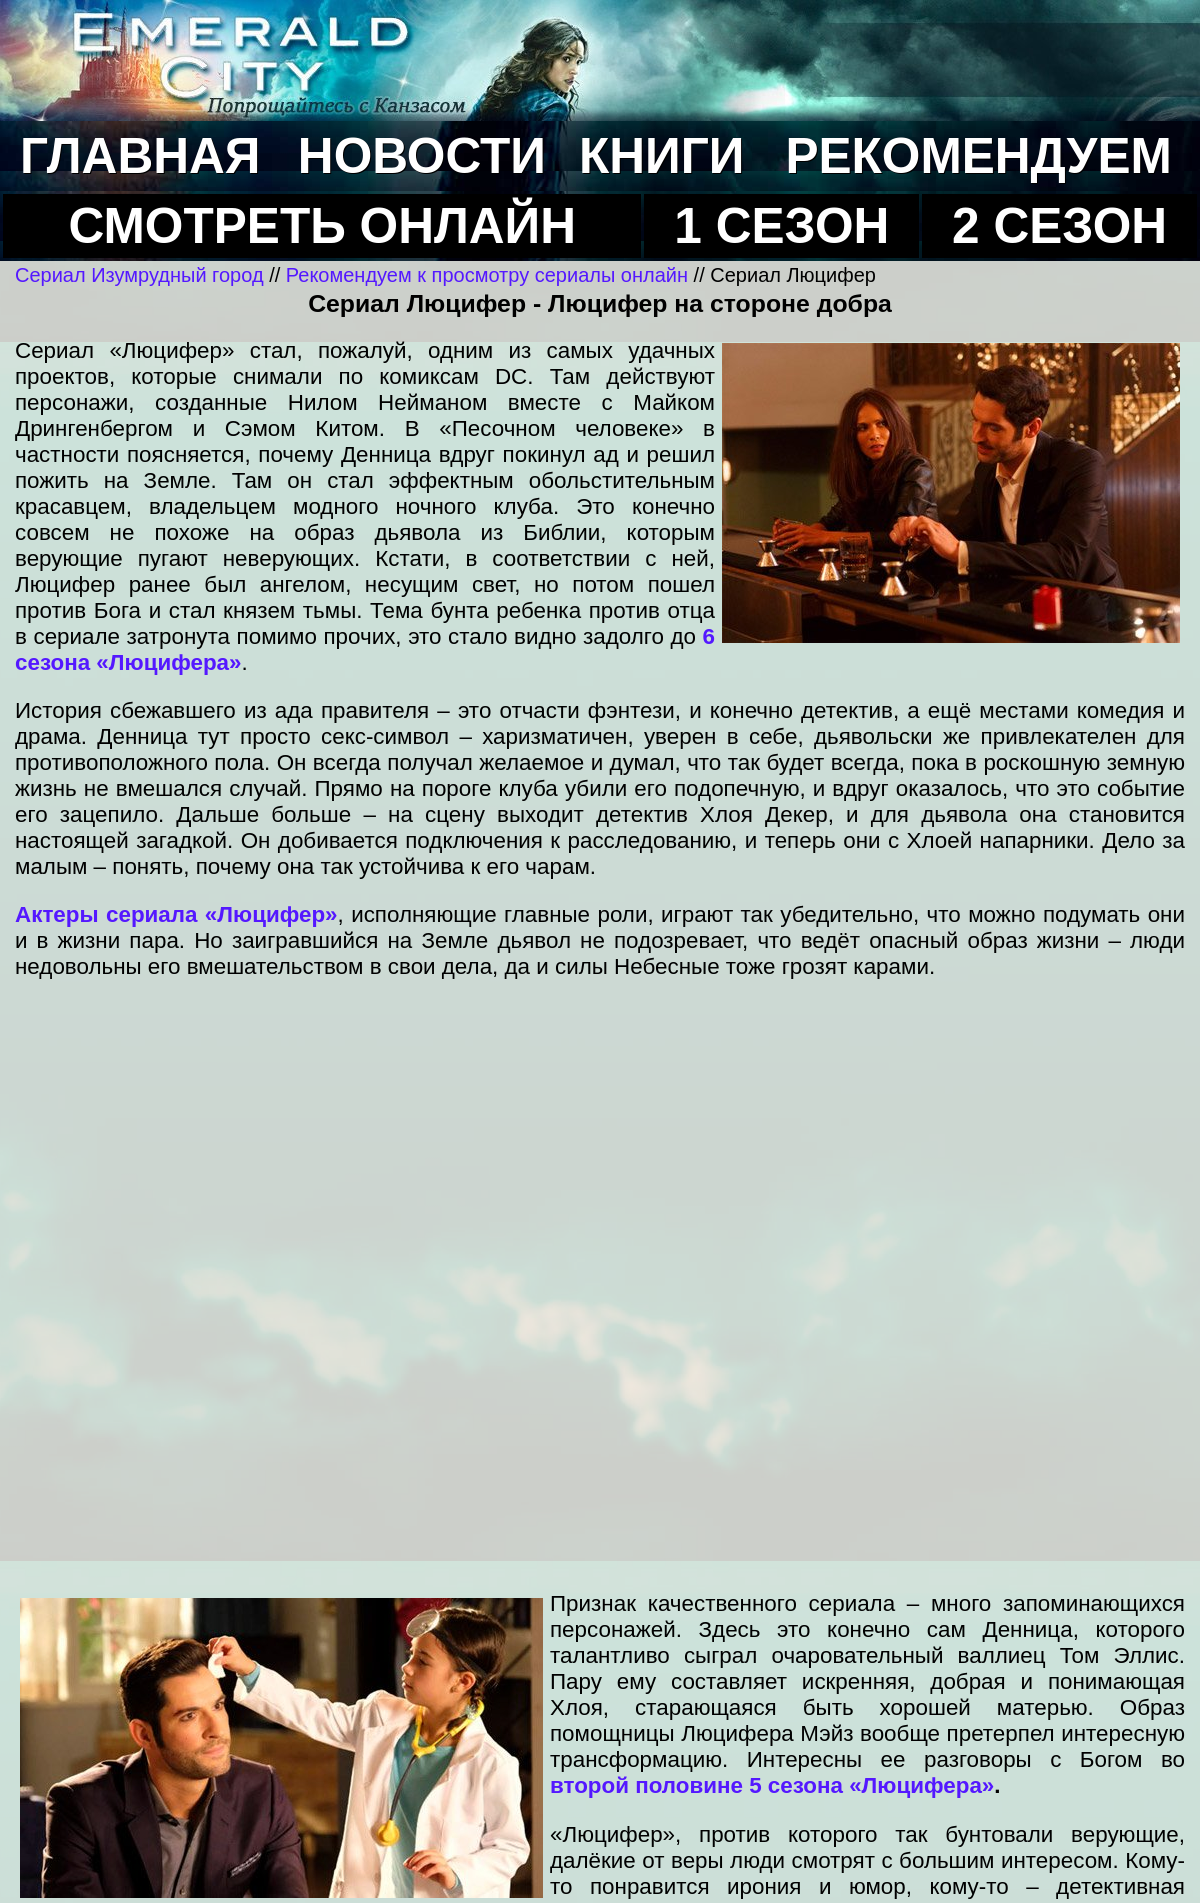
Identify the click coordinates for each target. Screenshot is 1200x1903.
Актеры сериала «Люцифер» (176, 914)
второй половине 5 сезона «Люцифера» (772, 1785)
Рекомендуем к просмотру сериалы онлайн (487, 275)
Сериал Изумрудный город (139, 275)
